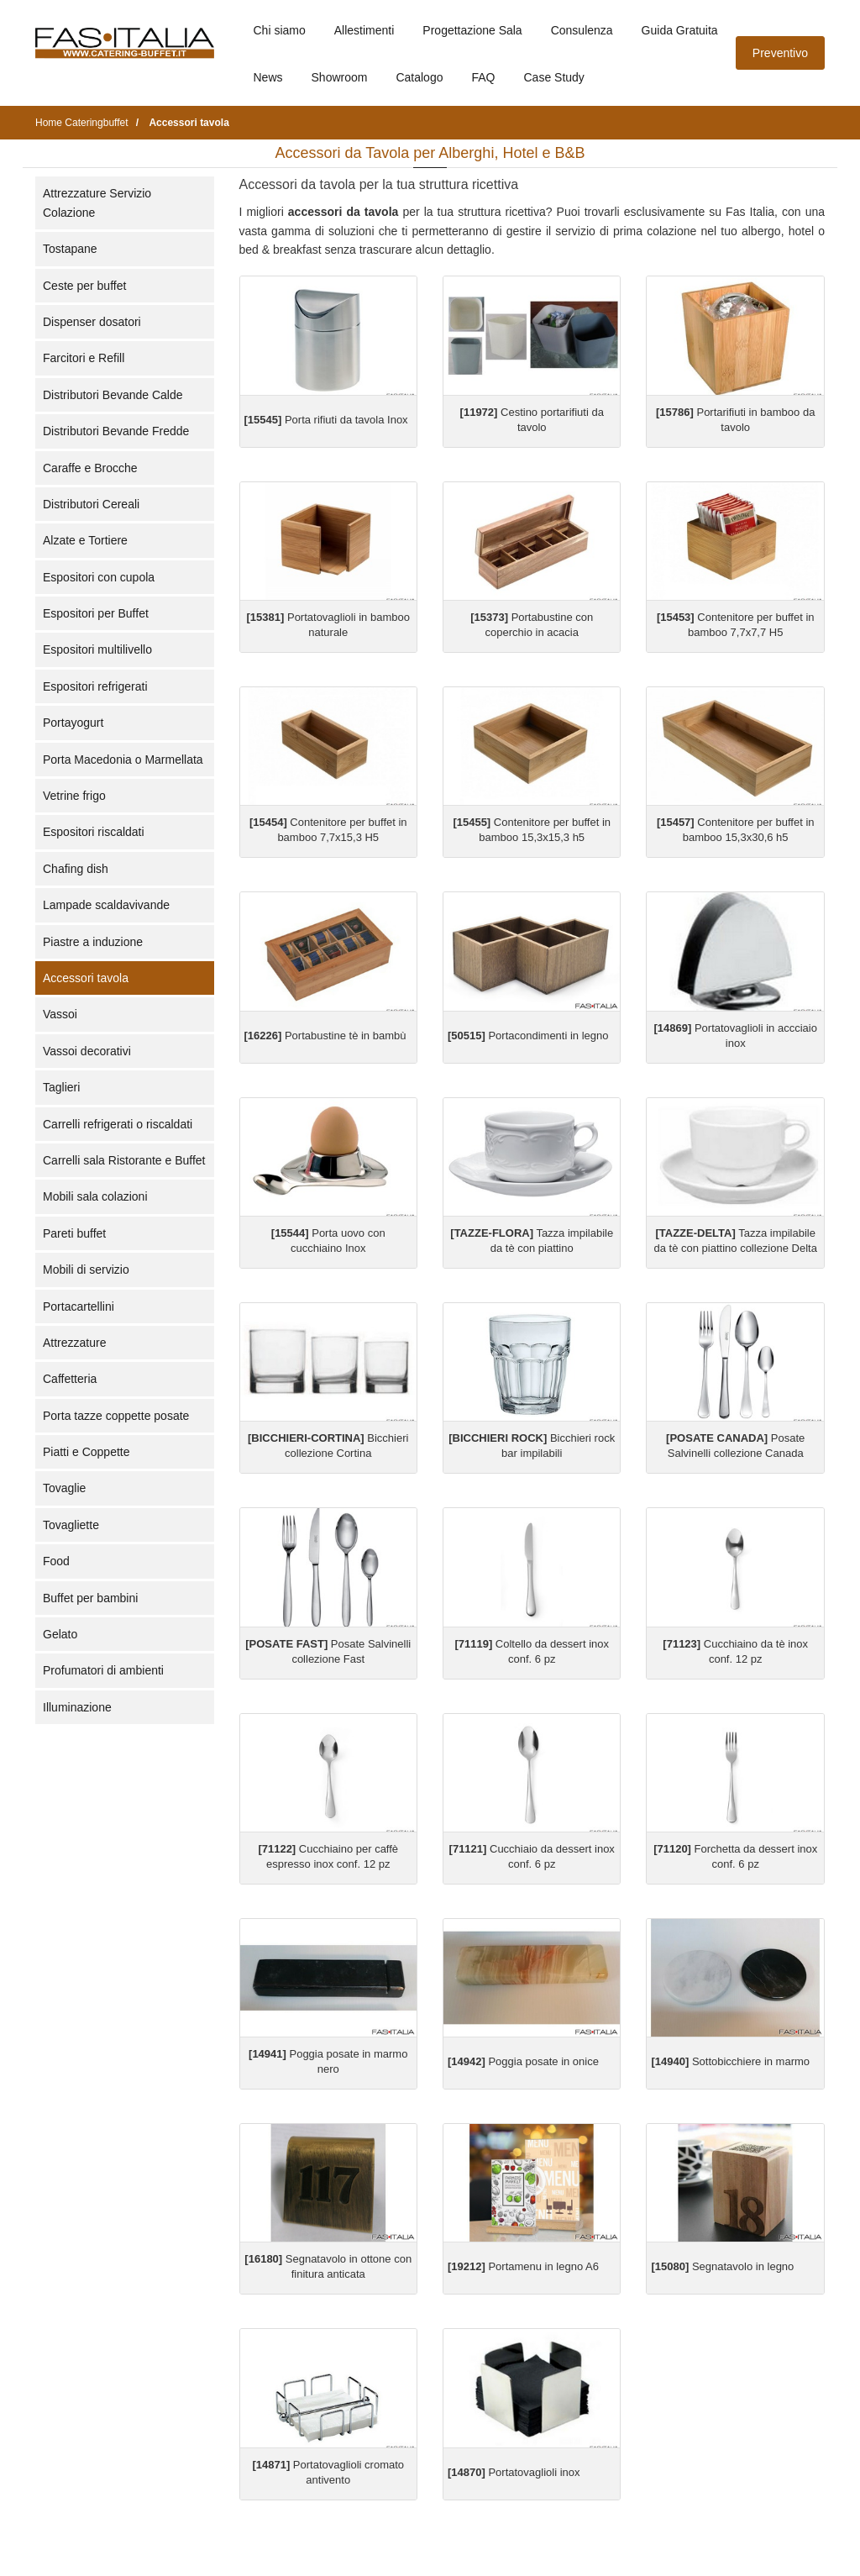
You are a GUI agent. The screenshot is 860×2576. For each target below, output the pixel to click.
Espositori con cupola (99, 577)
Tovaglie (64, 1488)
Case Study (554, 77)
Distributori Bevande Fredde (116, 431)
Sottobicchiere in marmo (730, 2061)
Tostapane (70, 248)
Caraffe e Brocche (90, 468)
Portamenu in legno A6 (523, 2266)
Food (56, 1561)
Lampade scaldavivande (106, 905)
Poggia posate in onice (523, 2061)
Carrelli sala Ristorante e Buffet (124, 1160)
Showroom (340, 77)
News (268, 77)
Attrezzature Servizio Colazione (97, 202)
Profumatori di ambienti (103, 1670)
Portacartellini (78, 1306)
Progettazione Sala (472, 30)
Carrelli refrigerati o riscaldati (117, 1124)
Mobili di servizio (86, 1269)
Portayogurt (73, 722)
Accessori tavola (85, 978)
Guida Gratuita (680, 30)
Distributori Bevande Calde (113, 395)
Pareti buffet (74, 1233)
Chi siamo (280, 30)
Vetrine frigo (74, 795)
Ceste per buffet (84, 285)
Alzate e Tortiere (85, 540)
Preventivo (780, 53)
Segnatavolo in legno (722, 2266)
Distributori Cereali (91, 504)
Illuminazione (77, 1707)
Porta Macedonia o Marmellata (123, 759)
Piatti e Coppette (86, 1452)
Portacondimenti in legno (528, 1035)
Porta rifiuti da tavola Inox (326, 419)
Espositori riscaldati (93, 832)
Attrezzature (74, 1342)
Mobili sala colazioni (95, 1196)
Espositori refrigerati (95, 686)
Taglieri (61, 1087)
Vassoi (60, 1014)
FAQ (483, 77)
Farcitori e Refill (83, 358)
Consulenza (582, 30)
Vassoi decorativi (87, 1051)
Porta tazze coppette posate (116, 1415)
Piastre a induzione (93, 942)
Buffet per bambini (90, 1598)
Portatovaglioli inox (514, 2472)
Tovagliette (71, 1525)
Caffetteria (70, 1378)
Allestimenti (364, 30)
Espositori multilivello (97, 649)
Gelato (60, 1634)
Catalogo (419, 77)
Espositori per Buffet (96, 613)
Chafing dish (75, 868)
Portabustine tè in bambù (325, 1035)
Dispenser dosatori (92, 322)
